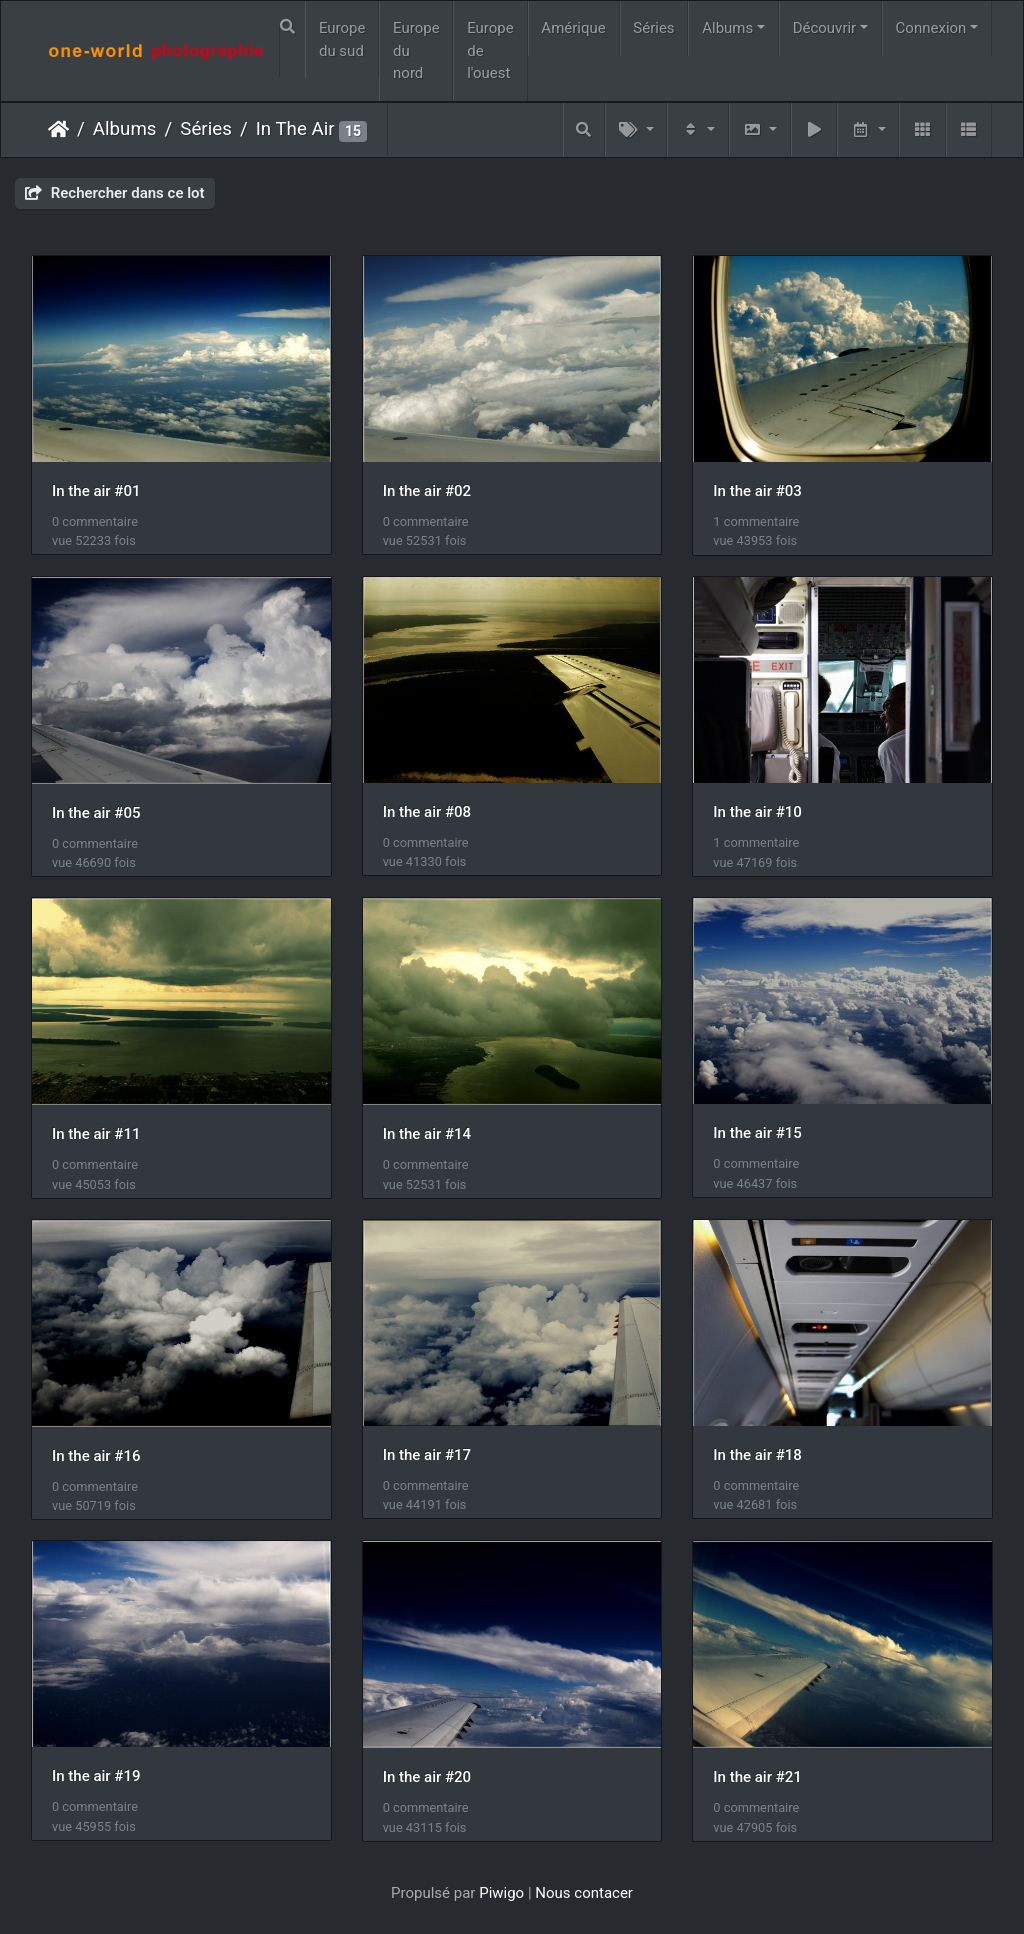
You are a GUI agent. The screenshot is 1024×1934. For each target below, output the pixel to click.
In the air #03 (757, 491)
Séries (653, 28)
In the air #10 (757, 812)
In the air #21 (757, 1777)
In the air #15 (757, 1133)
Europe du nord (416, 50)
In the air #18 (757, 1455)
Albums (727, 28)
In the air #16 (96, 1456)
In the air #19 (96, 1776)
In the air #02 (427, 491)
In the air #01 (96, 491)
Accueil (58, 129)
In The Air (295, 129)
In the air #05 (96, 813)
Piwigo (501, 1893)
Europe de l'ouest (490, 50)
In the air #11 (96, 1134)
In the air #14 (427, 1134)
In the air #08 (427, 812)
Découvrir (825, 28)
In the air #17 (427, 1455)
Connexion (931, 28)
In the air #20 (427, 1777)
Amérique (573, 28)
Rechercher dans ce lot (115, 193)
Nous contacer (584, 1893)
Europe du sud (342, 39)
